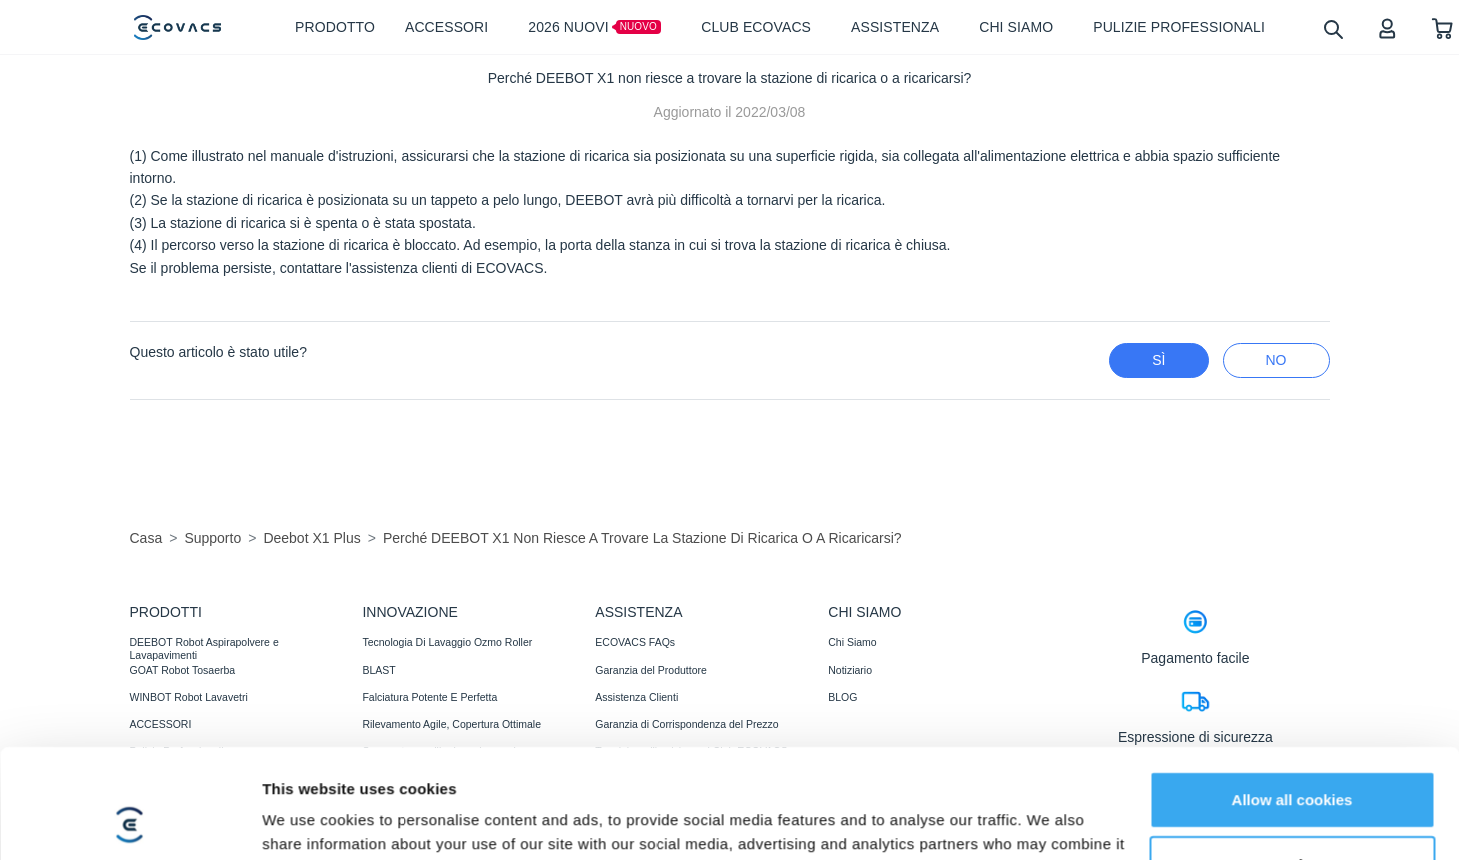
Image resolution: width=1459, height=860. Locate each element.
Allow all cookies (1292, 660)
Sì (1158, 360)
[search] (1332, 28)
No (1276, 360)
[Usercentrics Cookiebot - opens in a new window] (129, 784)
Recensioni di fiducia (643, 832)
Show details (308, 783)
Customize (1293, 725)
